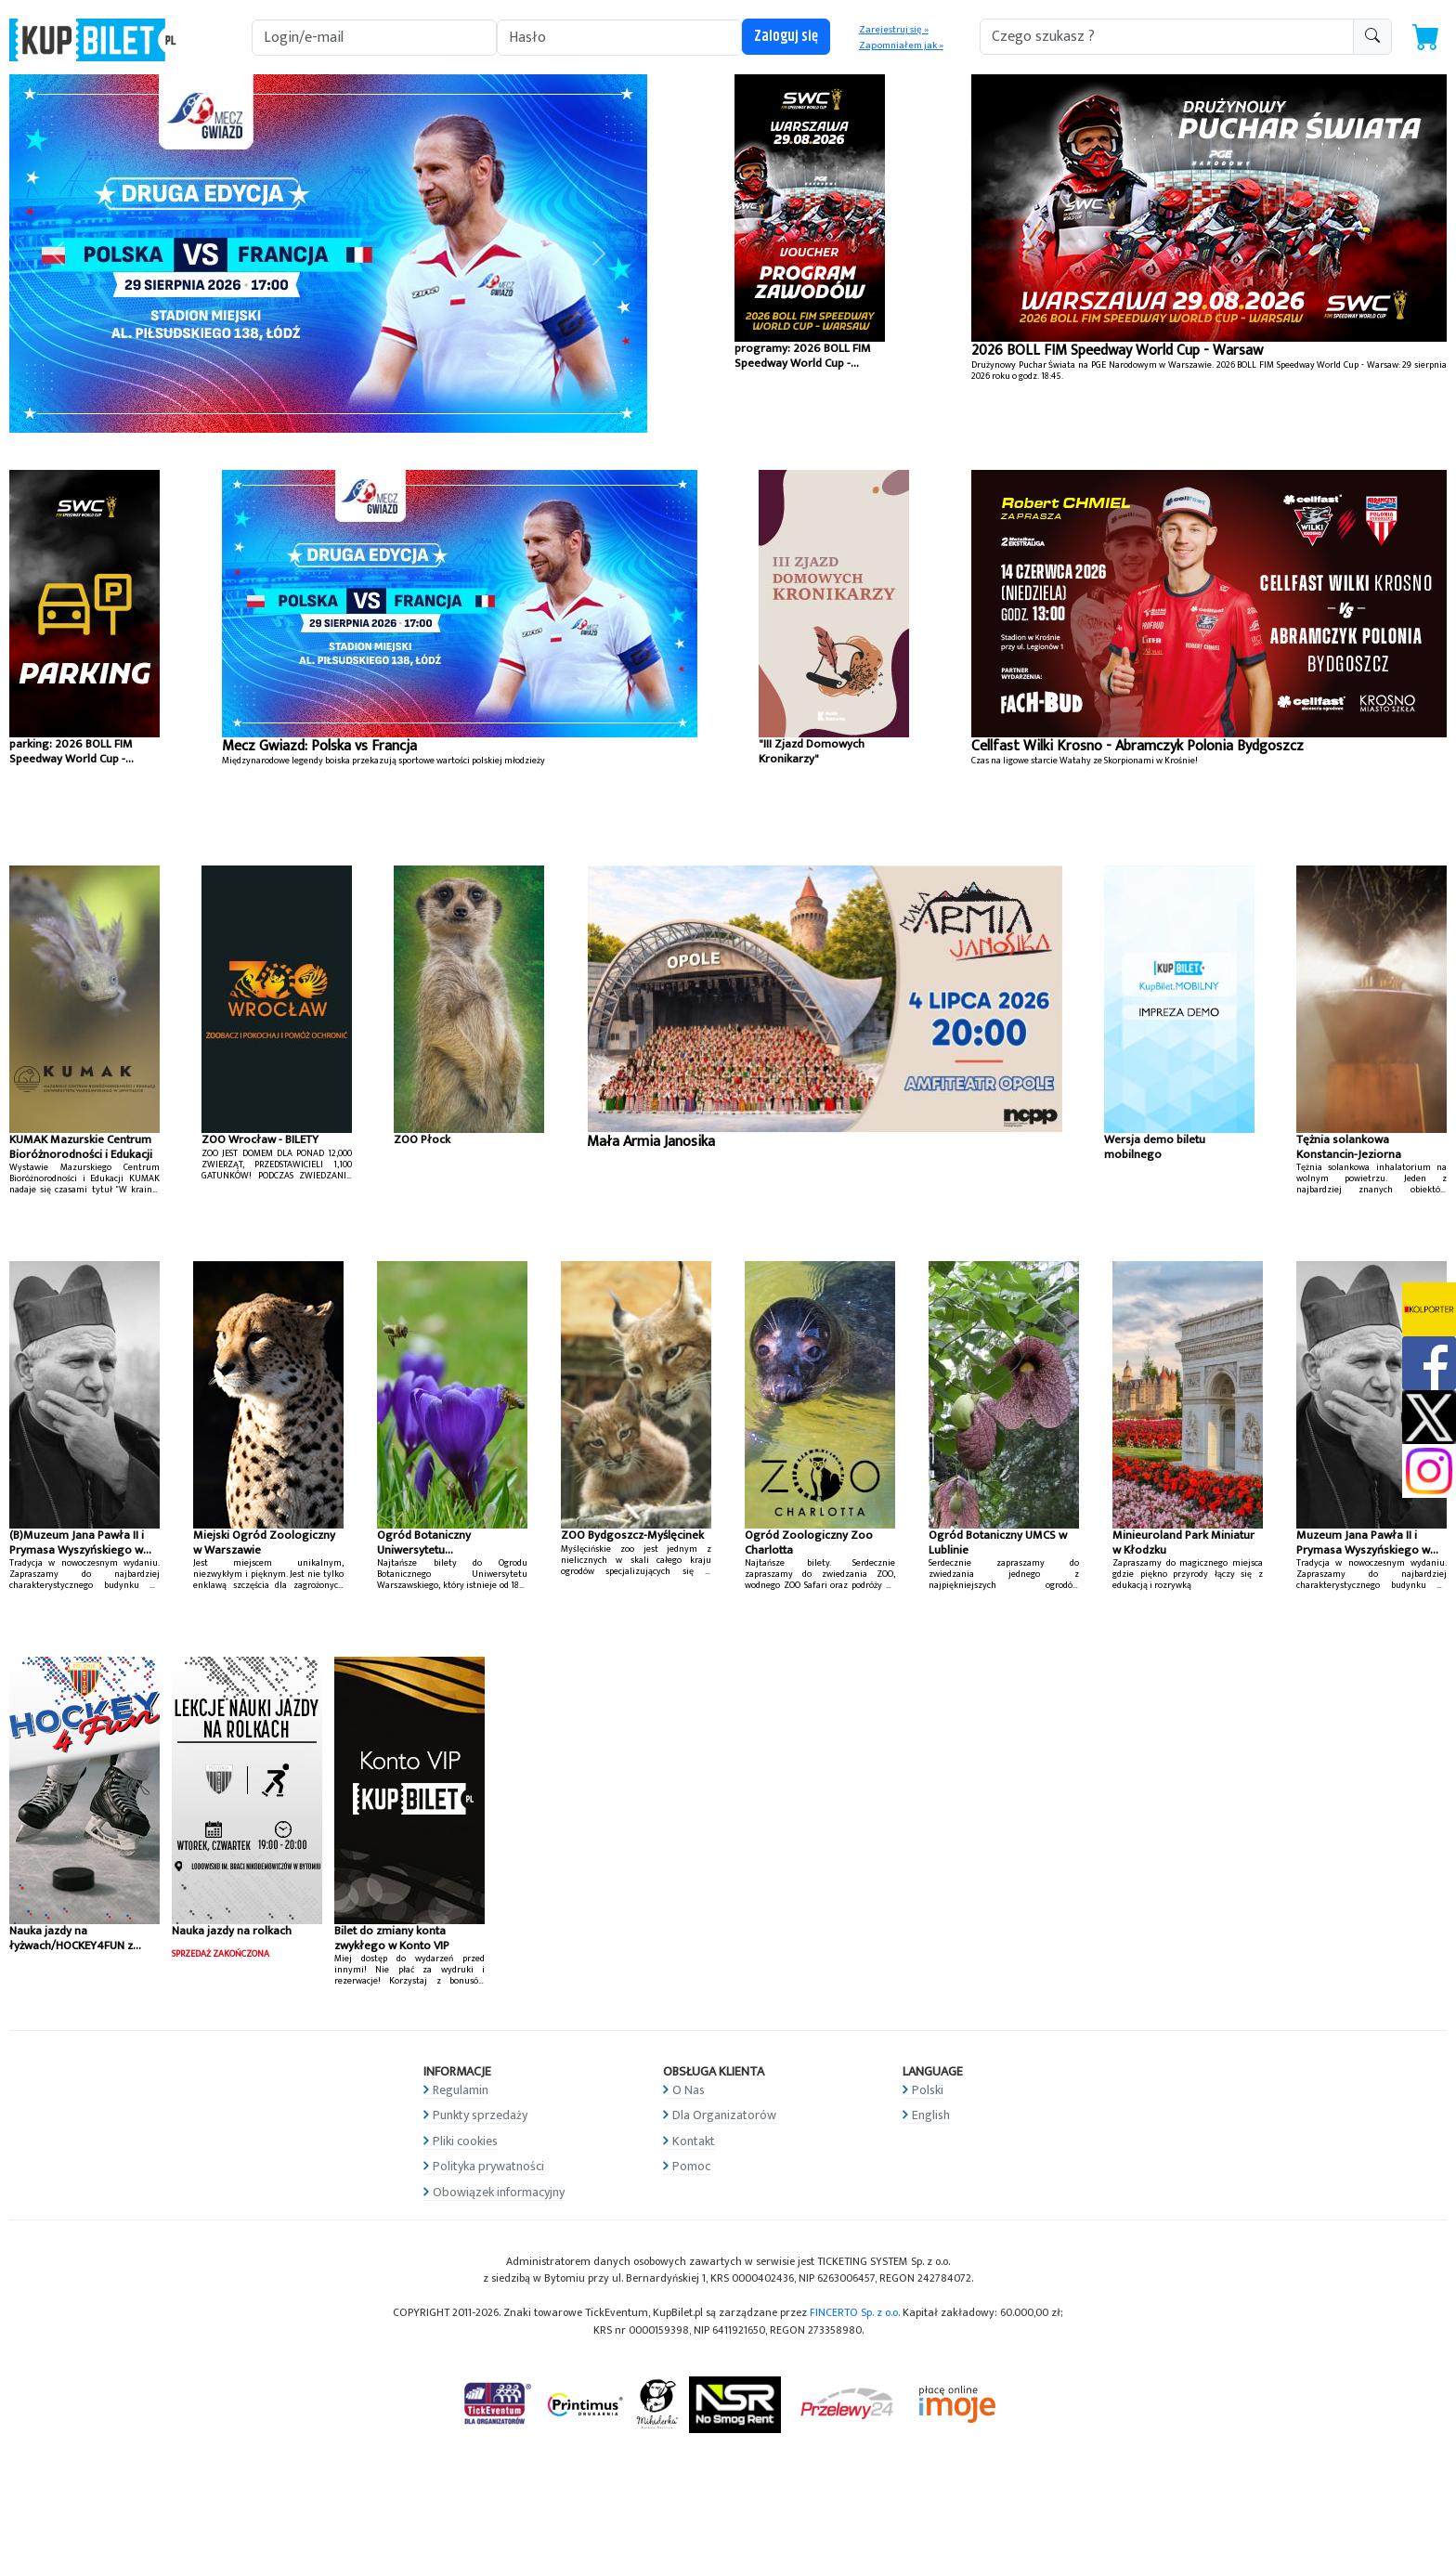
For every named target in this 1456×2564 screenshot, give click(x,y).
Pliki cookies (465, 2141)
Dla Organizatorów (724, 2115)
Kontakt (693, 2141)
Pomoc (691, 2166)
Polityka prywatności (488, 2166)
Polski (927, 2090)
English (931, 2115)
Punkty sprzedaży (480, 2115)
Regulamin (460, 2090)
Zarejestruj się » (894, 29)
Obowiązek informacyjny (499, 2192)
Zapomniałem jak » (901, 45)
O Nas (688, 2090)
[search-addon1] (1167, 37)
